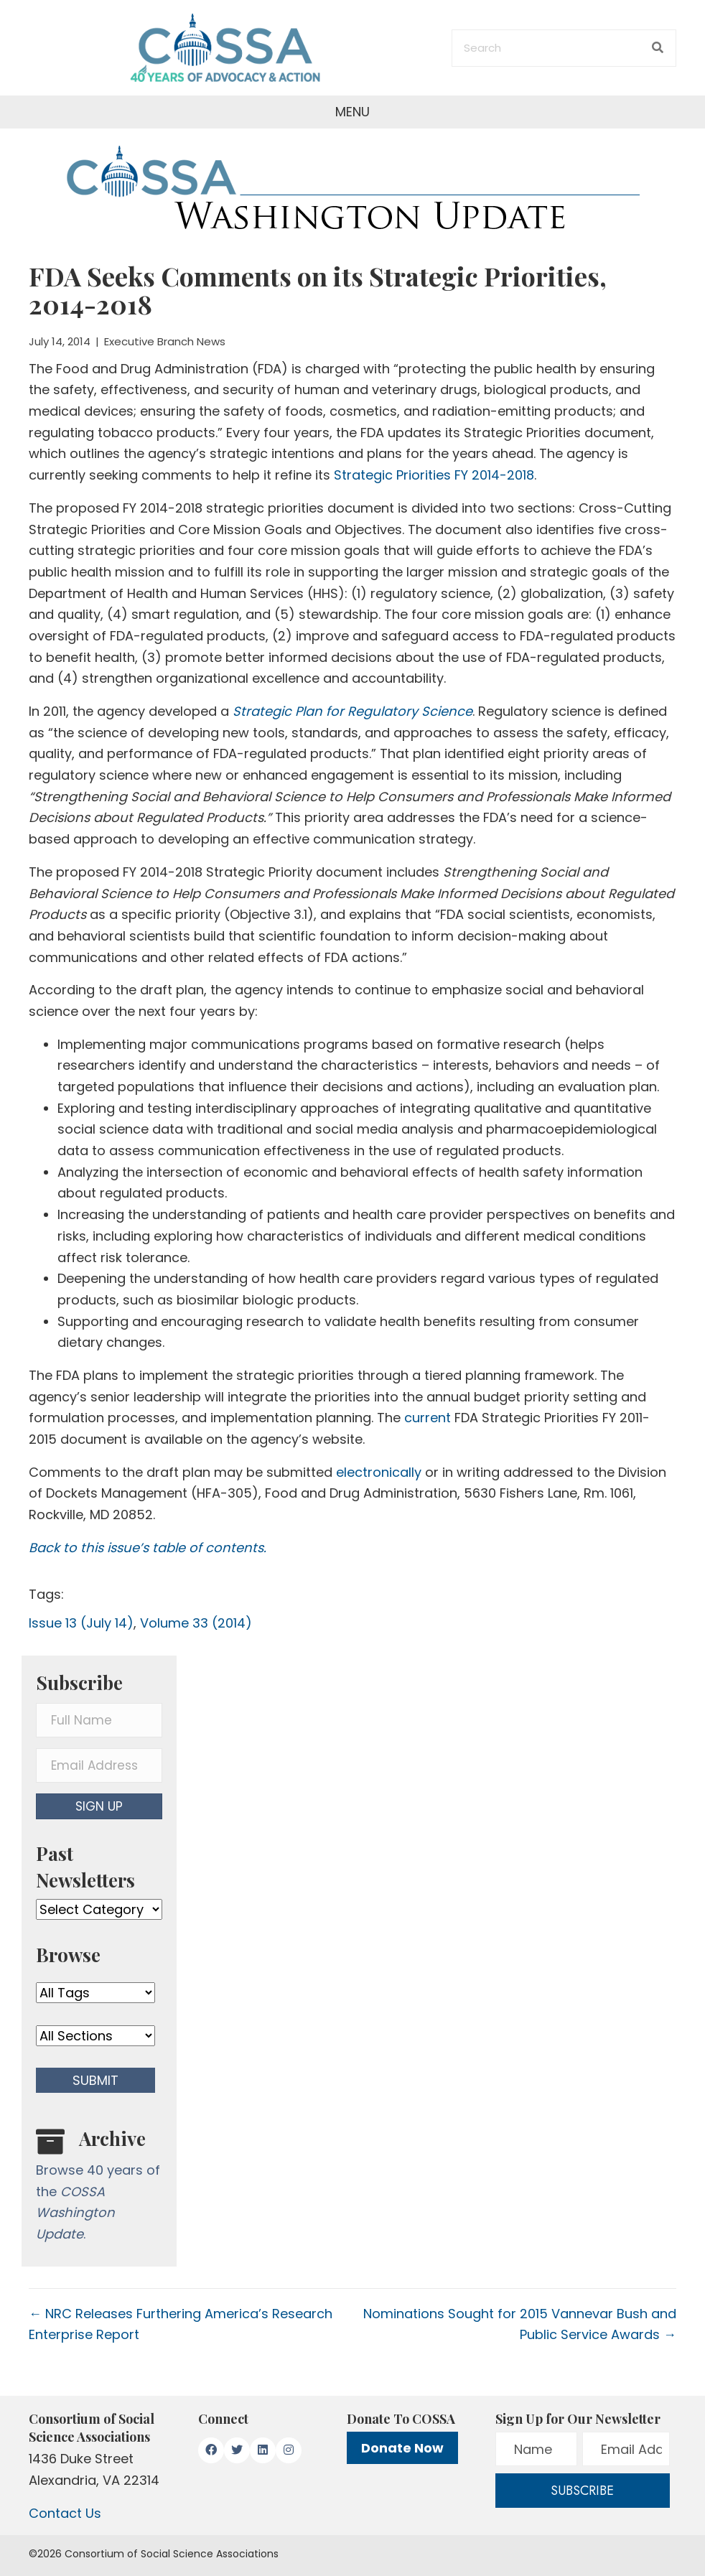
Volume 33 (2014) (196, 1623)
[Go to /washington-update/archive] (99, 2188)
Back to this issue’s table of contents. (147, 1548)
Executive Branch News (164, 341)
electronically (378, 1472)
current (427, 1418)
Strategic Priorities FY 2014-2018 (434, 475)
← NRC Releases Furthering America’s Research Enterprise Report (180, 2324)
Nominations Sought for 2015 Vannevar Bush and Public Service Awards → (519, 2324)
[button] (99, 1806)
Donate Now (402, 2448)
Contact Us (65, 2513)
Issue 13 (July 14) (81, 1623)
